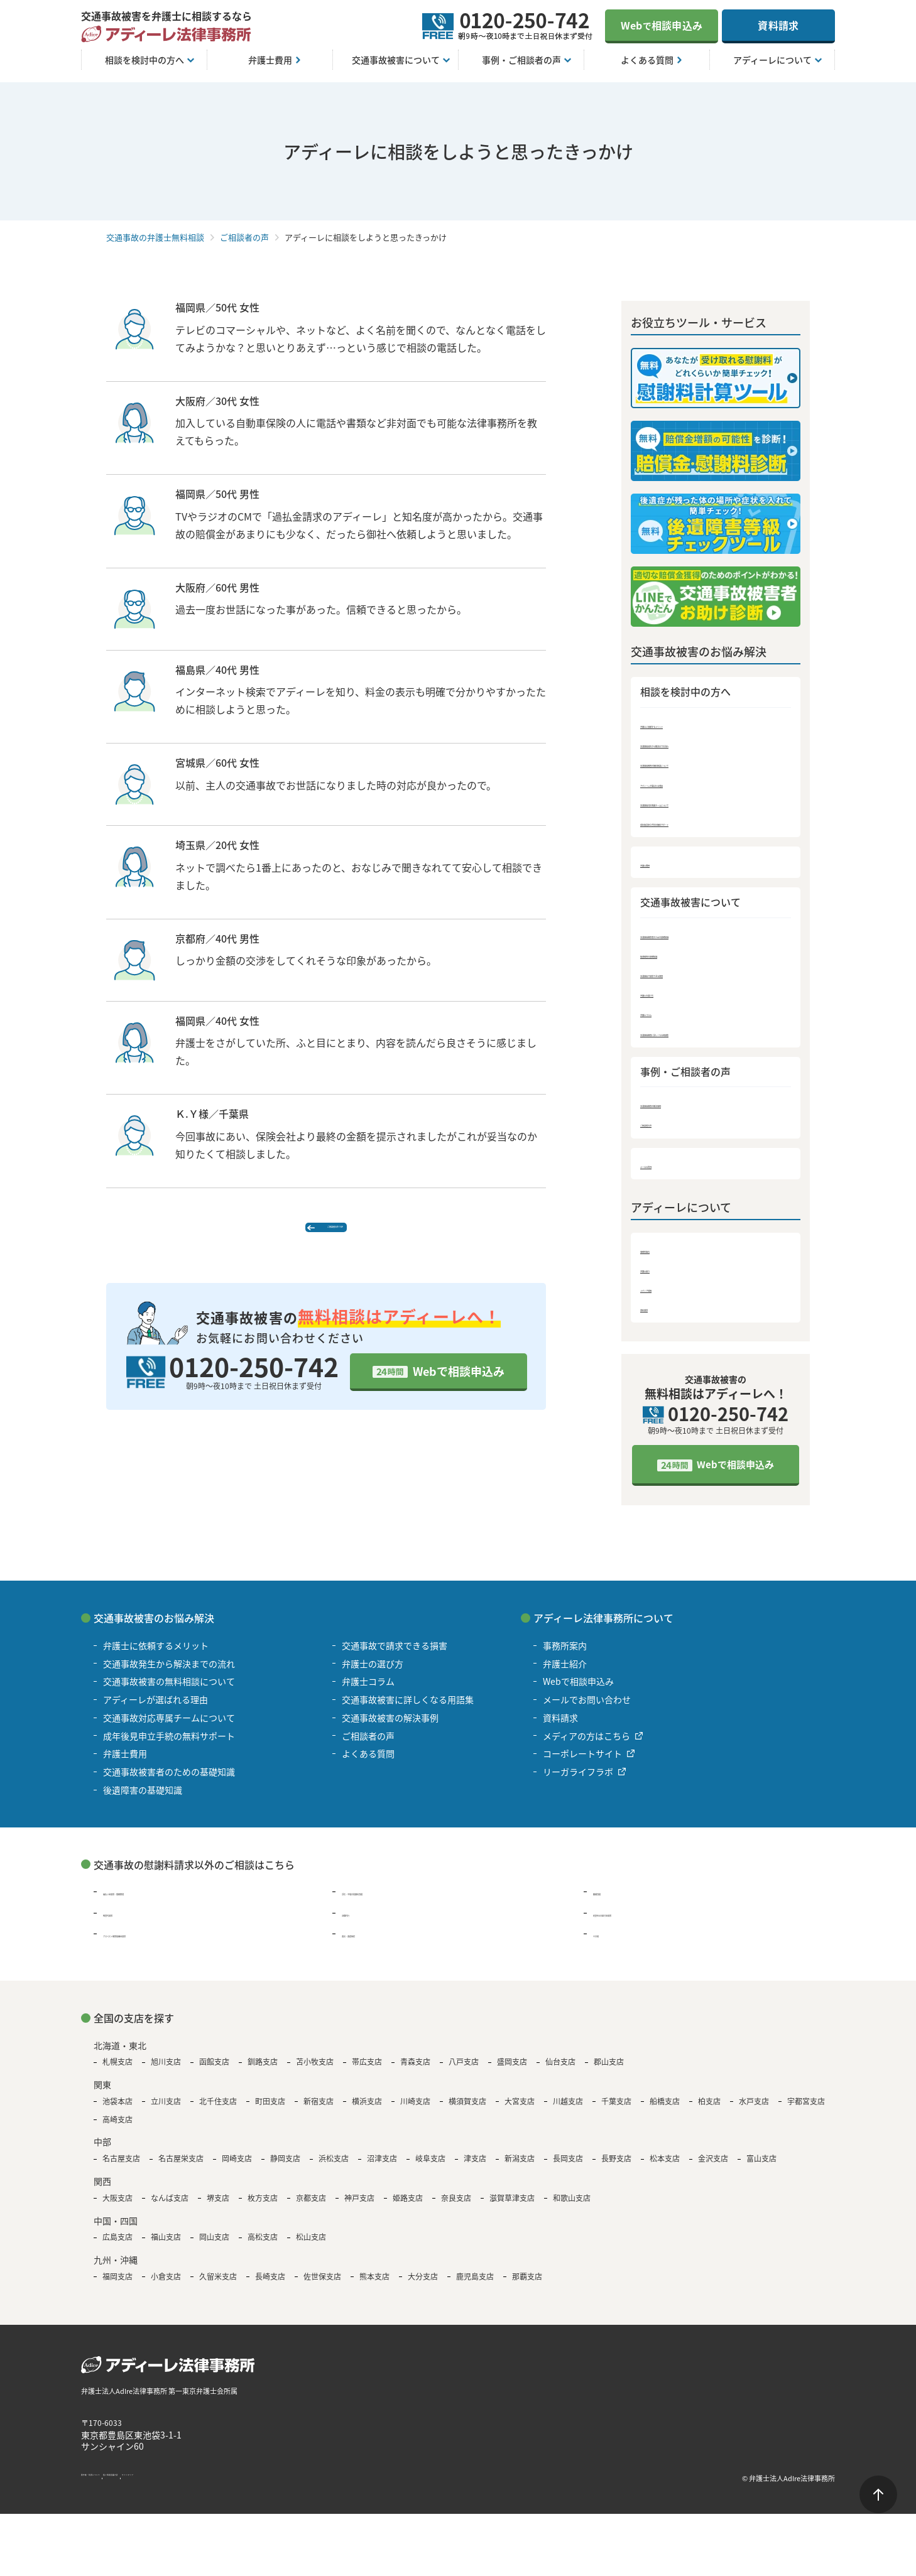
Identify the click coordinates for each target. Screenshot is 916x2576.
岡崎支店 (237, 2167)
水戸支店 (754, 2110)
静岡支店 (285, 2167)
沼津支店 (382, 2167)
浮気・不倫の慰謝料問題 (390, 1901)
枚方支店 (263, 2206)
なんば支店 (169, 2206)
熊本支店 (374, 2285)
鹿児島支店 (475, 2285)
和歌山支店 (572, 2206)
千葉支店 (616, 2110)
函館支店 (214, 2071)
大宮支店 (519, 2110)
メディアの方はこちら (586, 1744)
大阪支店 (117, 2206)
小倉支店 (166, 2285)
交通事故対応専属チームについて (711, 804)
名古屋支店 (121, 2167)
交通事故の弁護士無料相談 (155, 237)
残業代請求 (125, 1921)
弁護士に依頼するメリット (696, 723)
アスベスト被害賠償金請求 (155, 1943)
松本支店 (665, 2167)
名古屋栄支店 (181, 2167)
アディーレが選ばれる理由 (696, 784)
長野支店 (616, 2167)
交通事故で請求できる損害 (696, 977)
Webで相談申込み (458, 1388)
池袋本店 (117, 2110)
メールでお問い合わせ (587, 1708)
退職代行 (359, 1921)
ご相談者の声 (244, 237)
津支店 (475, 2167)
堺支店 (218, 2206)
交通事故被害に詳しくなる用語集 (711, 1037)
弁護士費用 (663, 865)
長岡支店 (568, 2167)
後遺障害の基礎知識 (682, 957)
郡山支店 (609, 2071)
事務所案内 (663, 1256)
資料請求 (778, 25)
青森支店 (415, 2071)
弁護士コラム (668, 1017)
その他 (606, 1943)
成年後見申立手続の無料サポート (711, 824)
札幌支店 (117, 2071)
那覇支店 (527, 2285)
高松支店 (263, 2246)
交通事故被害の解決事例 (692, 1109)
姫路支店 (408, 2206)
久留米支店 (218, 2285)
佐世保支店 (322, 2285)
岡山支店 (214, 2246)
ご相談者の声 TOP (332, 1234)
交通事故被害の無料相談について (711, 764)
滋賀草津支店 (512, 2206)
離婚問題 (610, 1901)
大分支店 (423, 2285)
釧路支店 (263, 2071)
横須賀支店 (467, 2110)
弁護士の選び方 (673, 997)
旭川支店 (166, 2071)
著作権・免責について (118, 2487)
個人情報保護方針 (202, 2487)
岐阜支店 (430, 2167)
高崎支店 (117, 2128)
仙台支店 (560, 2071)
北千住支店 (218, 2110)
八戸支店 (464, 2071)
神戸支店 (359, 2206)
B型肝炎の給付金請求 (635, 1921)
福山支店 (166, 2246)
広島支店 (117, 2246)
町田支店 (270, 2110)
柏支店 (709, 2110)
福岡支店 (117, 2285)
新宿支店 (318, 2110)
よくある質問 (668, 1170)
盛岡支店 (512, 2071)
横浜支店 (367, 2110)
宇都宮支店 (806, 2110)
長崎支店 (270, 2285)
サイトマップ (269, 2487)
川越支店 (568, 2110)
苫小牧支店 (315, 2071)
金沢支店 (713, 2167)
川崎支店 (415, 2110)
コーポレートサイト (582, 1762)
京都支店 (311, 2206)
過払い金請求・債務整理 (151, 1901)
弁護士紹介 (663, 1275)
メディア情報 (668, 1295)
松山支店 (311, 2246)
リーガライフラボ (578, 1781)
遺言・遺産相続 (372, 1943)
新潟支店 (519, 2167)
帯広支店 (367, 2071)
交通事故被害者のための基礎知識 (711, 937)
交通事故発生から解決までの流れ (711, 743)
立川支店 (166, 2110)
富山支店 (761, 2167)
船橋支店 (665, 2110)
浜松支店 (334, 2167)
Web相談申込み (662, 25)
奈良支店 (456, 2206)
